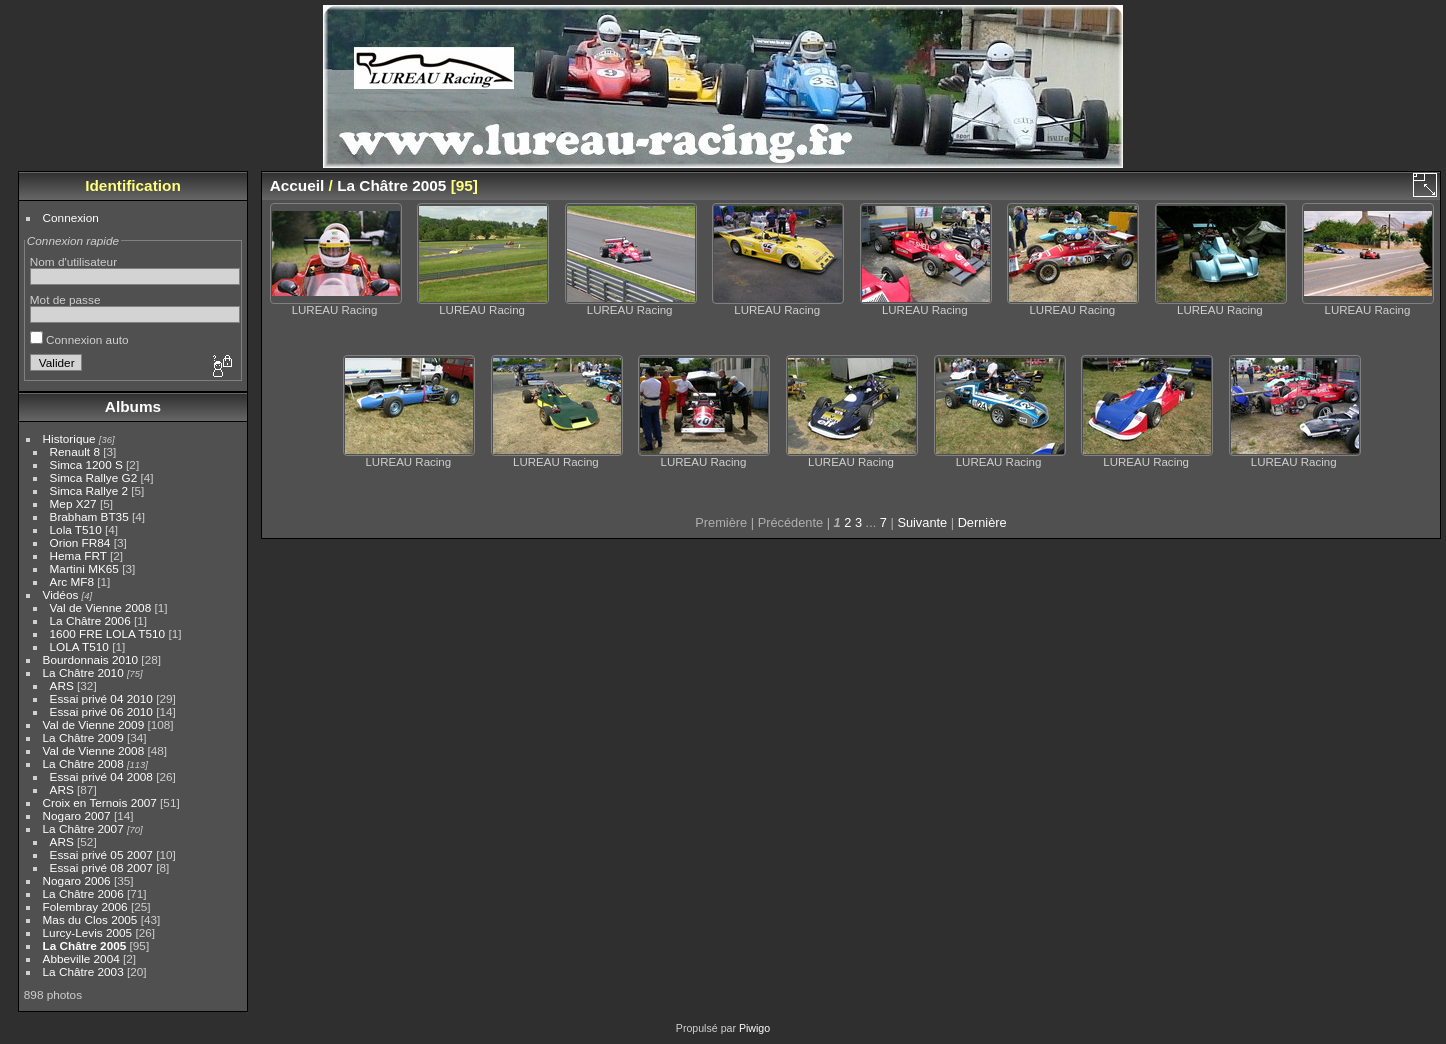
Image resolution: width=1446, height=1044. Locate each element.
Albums (133, 406)
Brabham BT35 (89, 516)
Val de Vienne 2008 (101, 607)
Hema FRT (78, 555)
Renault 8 (75, 451)
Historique (69, 438)
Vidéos (61, 594)
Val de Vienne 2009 (94, 724)
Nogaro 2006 (77, 880)
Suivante (922, 522)
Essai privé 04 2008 (101, 776)
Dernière (982, 522)
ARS (62, 685)
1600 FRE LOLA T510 (108, 633)
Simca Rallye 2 (89, 490)
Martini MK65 (84, 568)
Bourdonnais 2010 (91, 659)
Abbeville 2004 (81, 958)
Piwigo (754, 1028)
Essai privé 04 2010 (101, 698)
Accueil (297, 185)
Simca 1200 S (86, 464)
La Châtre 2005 (85, 945)
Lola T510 (76, 529)
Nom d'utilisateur (73, 261)
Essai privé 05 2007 (101, 854)
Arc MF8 (72, 581)
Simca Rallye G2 (94, 477)
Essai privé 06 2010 (101, 711)
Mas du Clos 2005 (90, 919)
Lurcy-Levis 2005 (88, 932)
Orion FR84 (80, 542)
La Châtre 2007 (83, 828)
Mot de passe (65, 299)
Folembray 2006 (85, 906)
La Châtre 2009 (83, 737)
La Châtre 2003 (83, 971)
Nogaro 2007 (77, 815)
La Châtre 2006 (90, 620)
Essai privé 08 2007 (101, 867)
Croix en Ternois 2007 (100, 802)
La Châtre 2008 (83, 763)
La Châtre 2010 (83, 672)
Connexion (71, 217)
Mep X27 (73, 503)
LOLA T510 (81, 646)
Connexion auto (79, 339)
